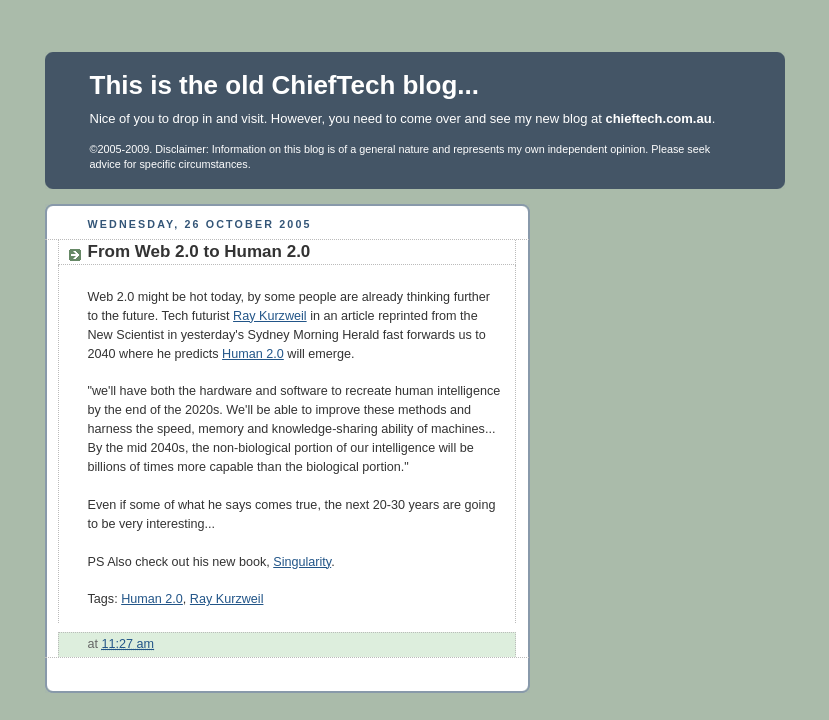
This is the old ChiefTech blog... (285, 85)
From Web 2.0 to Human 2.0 (199, 251)
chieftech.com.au (658, 118)
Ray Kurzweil (270, 316)
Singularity (302, 562)
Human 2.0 (253, 354)
